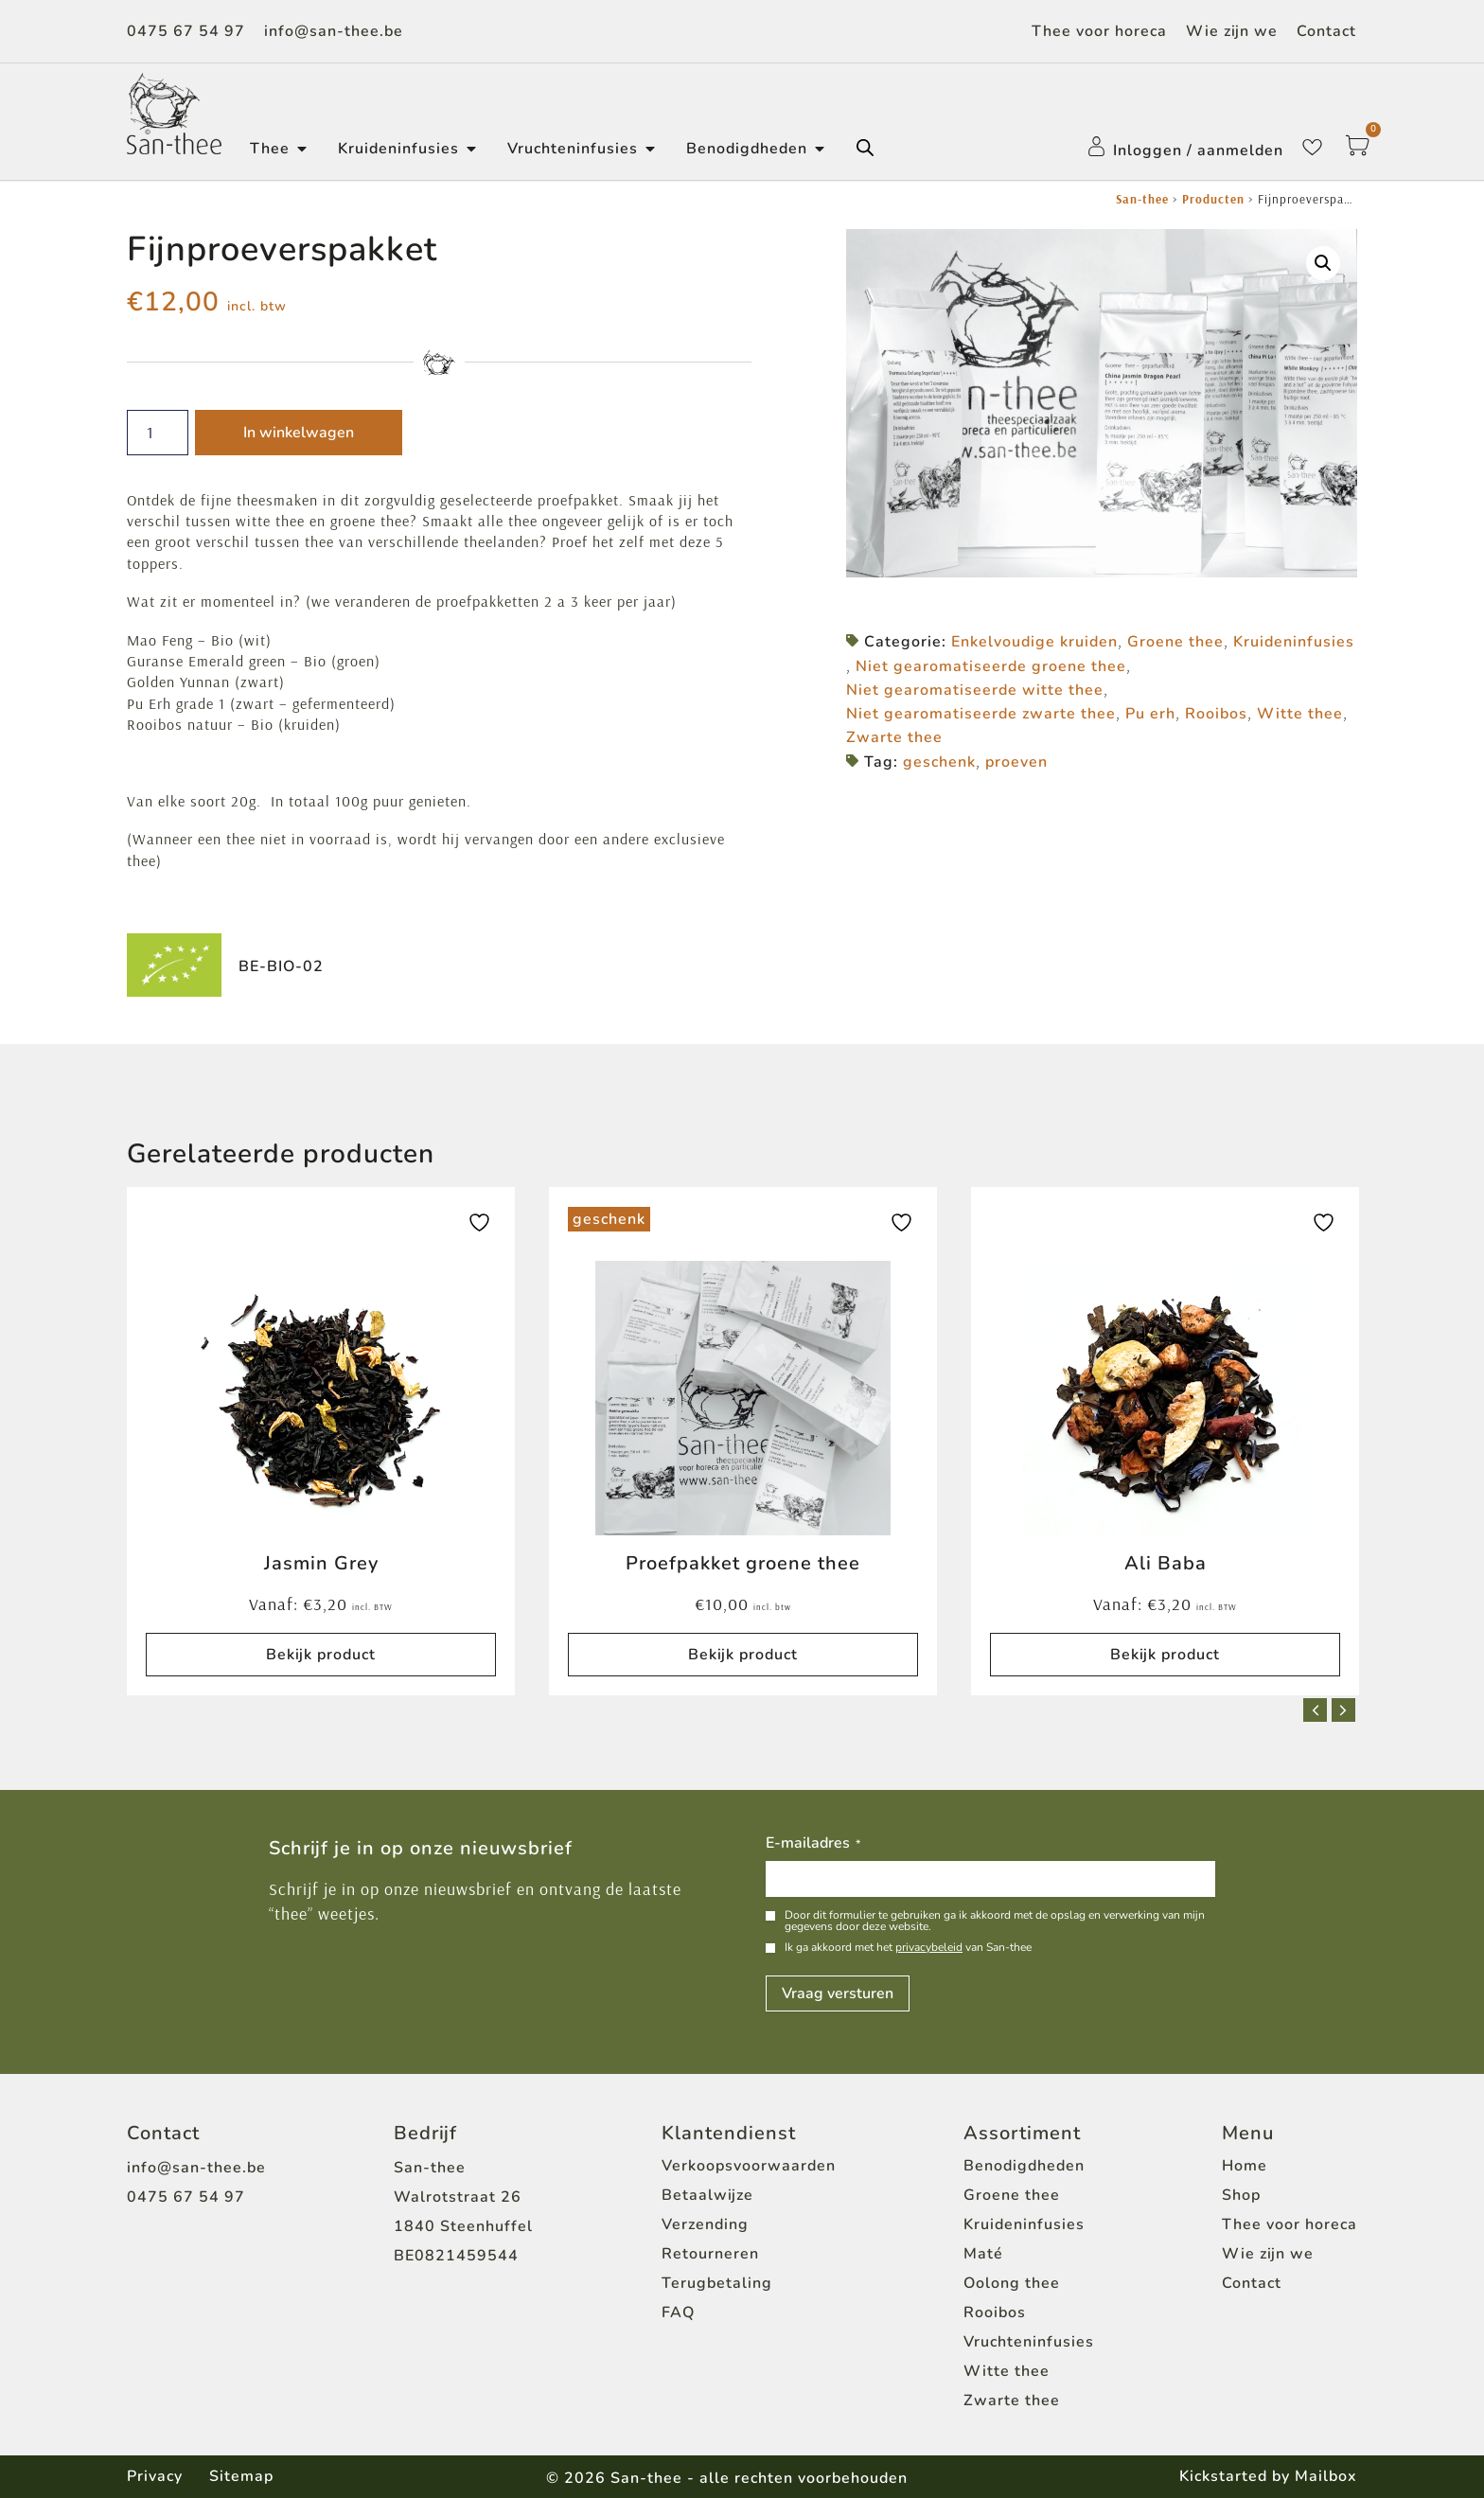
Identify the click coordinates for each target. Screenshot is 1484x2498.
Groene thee (1175, 641)
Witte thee (1300, 713)
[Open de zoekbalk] (865, 147)
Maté (983, 2253)
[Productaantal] (157, 432)
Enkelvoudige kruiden (1034, 641)
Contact (1326, 31)
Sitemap (243, 2476)
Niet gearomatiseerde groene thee (991, 666)
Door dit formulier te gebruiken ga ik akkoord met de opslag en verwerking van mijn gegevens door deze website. (995, 1920)
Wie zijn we (1232, 31)
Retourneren (710, 2253)
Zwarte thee (894, 737)
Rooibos (1216, 713)
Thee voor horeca (1099, 31)
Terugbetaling (717, 2283)
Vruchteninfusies (1028, 2341)
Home (1244, 2165)
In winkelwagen (298, 432)
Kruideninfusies (1293, 641)
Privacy (155, 2476)
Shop (1241, 2195)
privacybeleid (929, 1947)
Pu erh (1150, 713)
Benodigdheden (1024, 2165)
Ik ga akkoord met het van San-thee (908, 1947)
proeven (1016, 762)
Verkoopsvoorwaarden (749, 2165)
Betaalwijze (707, 2195)
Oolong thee (1011, 2283)
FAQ (678, 2312)
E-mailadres (813, 1843)
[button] (1323, 263)
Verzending (705, 2224)
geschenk (939, 762)
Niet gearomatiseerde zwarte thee (981, 713)
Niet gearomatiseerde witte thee (975, 690)
